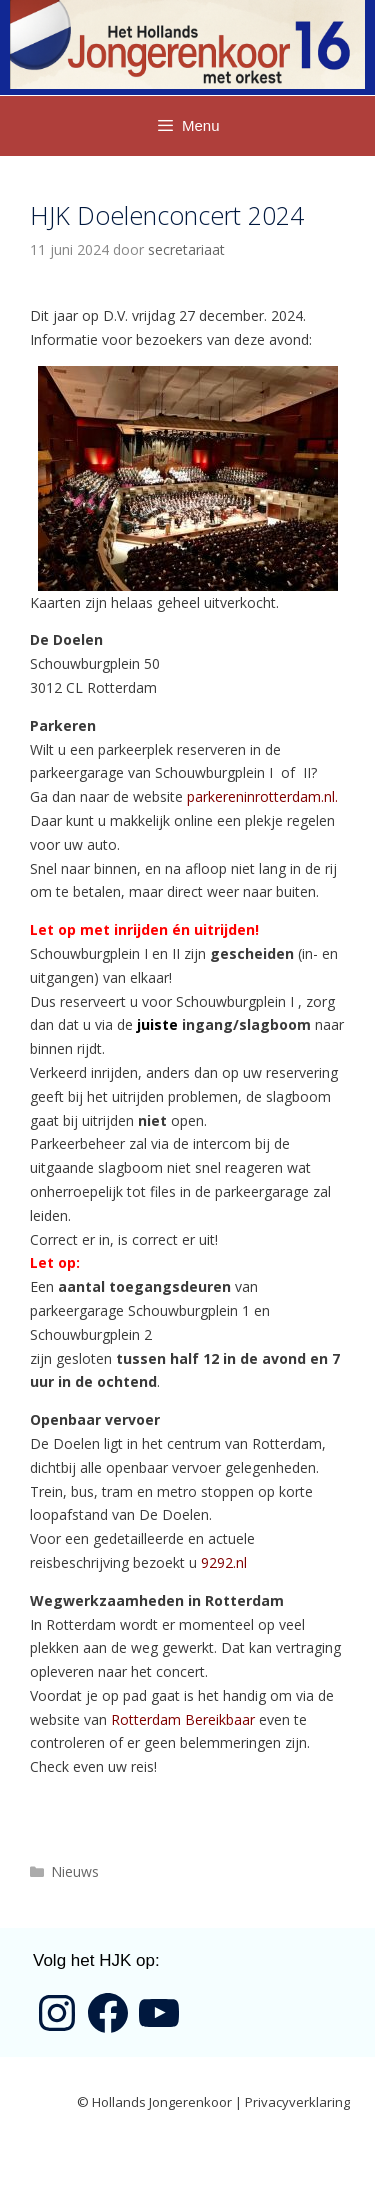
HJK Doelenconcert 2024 (167, 215)
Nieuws (75, 1871)
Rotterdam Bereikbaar (183, 1719)
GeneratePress (203, 2174)
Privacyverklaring (297, 2102)
